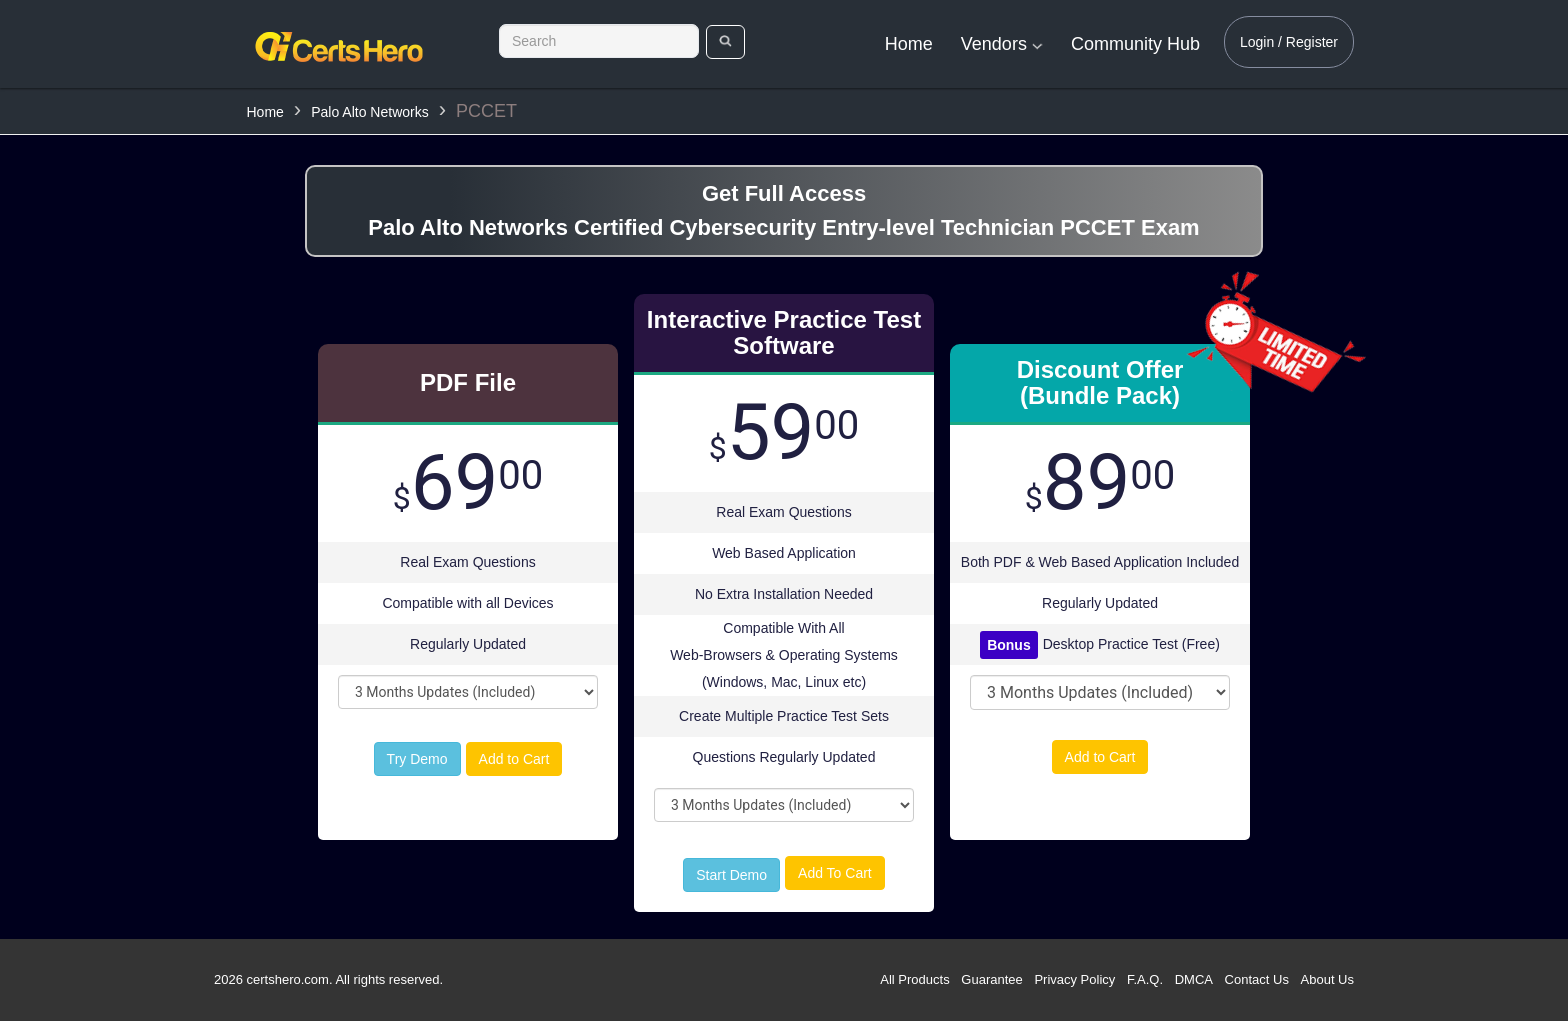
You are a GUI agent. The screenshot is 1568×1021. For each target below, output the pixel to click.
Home (909, 44)
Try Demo (417, 759)
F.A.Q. (1145, 979)
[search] (725, 42)
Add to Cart (514, 759)
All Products (914, 979)
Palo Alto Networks (370, 112)
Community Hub (1135, 44)
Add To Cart (835, 873)
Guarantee (991, 979)
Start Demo (731, 875)
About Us (1327, 979)
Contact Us (1257, 979)
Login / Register (1289, 42)
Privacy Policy (1074, 979)
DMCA (1194, 979)
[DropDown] (468, 692)
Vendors (1002, 44)
